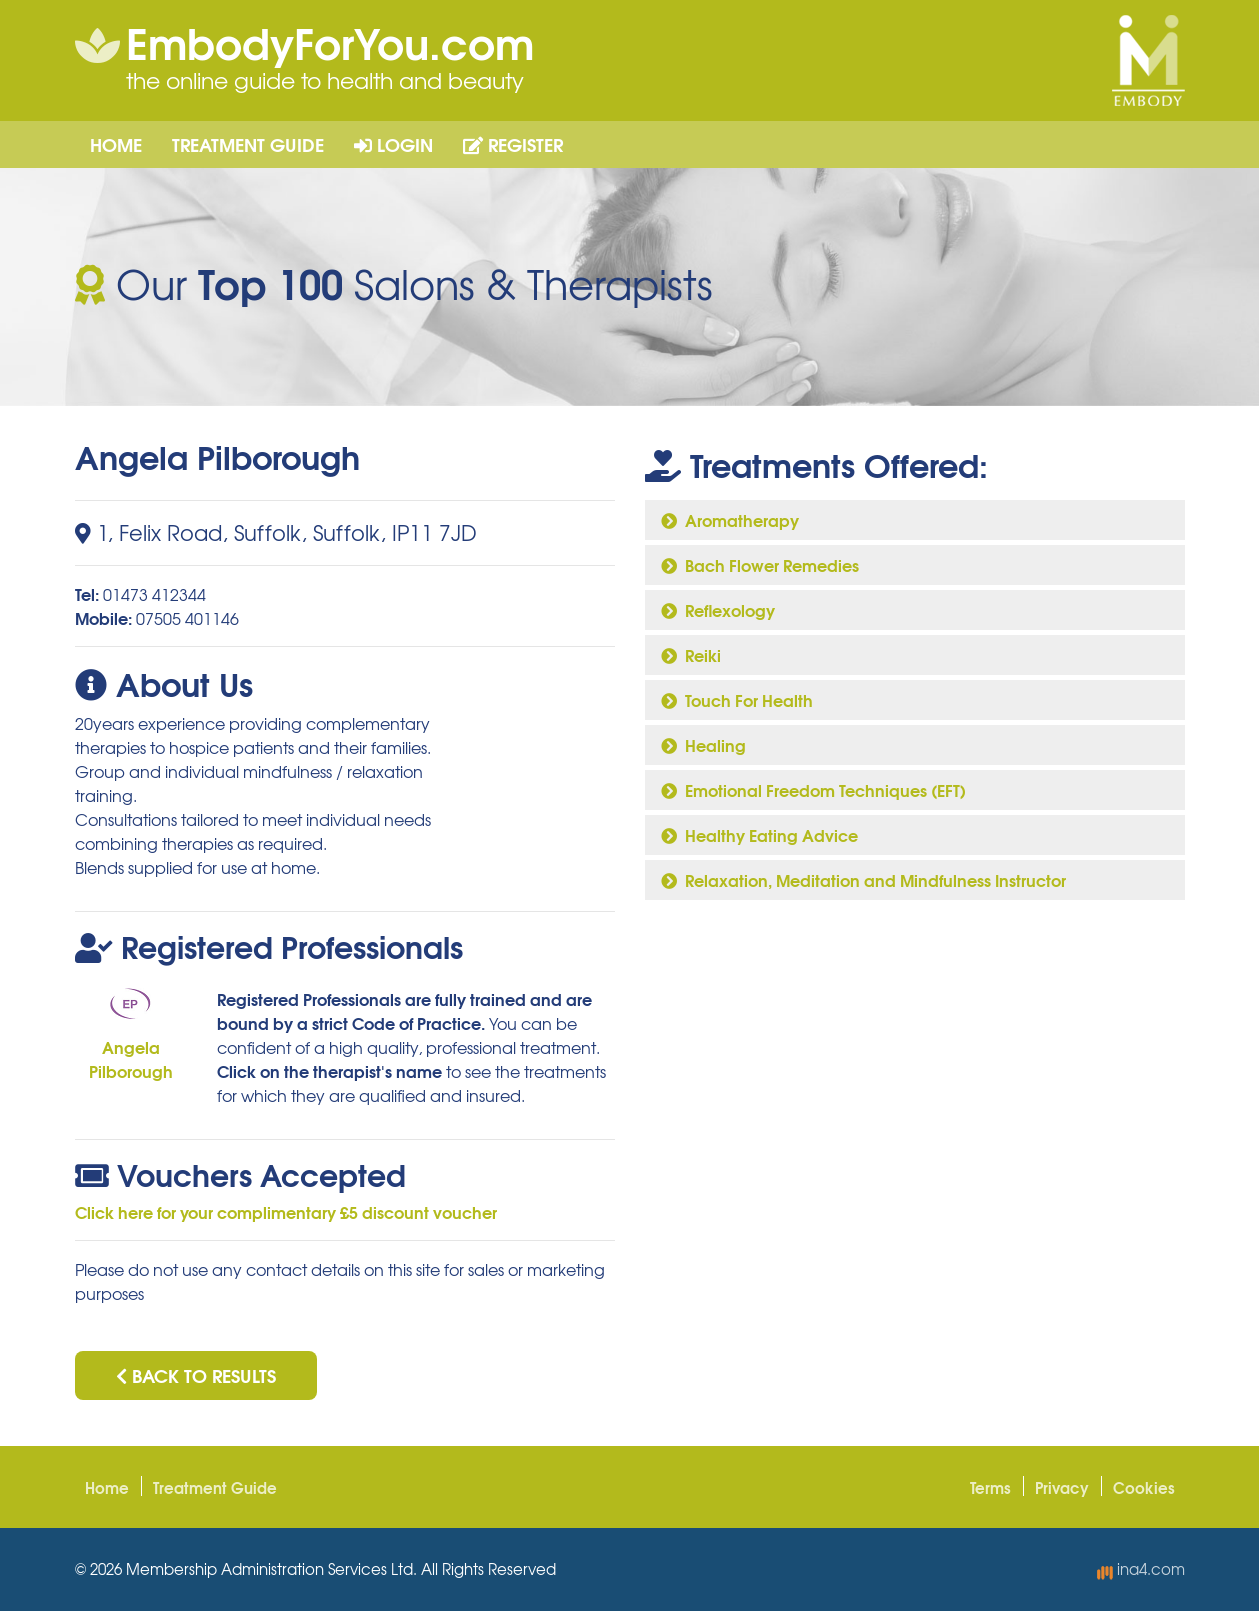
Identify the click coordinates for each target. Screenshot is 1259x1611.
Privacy (1062, 1487)
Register (513, 144)
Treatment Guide (248, 144)
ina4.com (1141, 1569)
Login (393, 144)
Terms (990, 1487)
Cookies (1144, 1487)
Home (116, 144)
